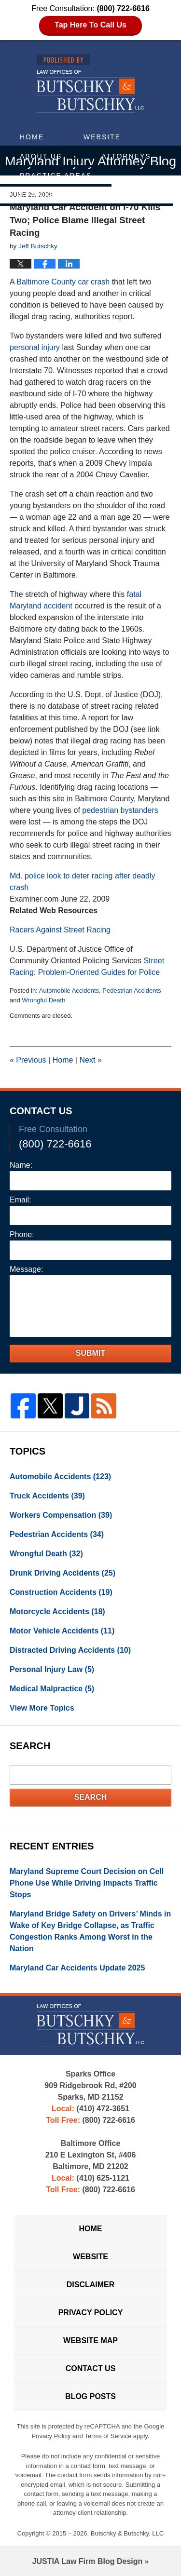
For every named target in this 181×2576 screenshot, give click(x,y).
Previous (28, 1060)
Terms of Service (107, 2436)
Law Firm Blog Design (87, 2561)
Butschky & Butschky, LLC (127, 2533)
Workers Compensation (61, 1515)
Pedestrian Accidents (131, 990)
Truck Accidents (47, 1496)
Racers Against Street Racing (60, 930)
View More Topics (42, 1708)
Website (102, 137)
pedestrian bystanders (120, 810)
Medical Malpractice (52, 1689)
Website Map (90, 2340)
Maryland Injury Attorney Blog (90, 84)
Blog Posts (90, 2396)
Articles (40, 195)
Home (32, 137)
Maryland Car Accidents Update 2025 (77, 1968)
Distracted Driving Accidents (70, 1650)
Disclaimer (91, 2284)
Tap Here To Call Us (90, 25)
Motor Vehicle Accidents (62, 1631)
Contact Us (126, 195)
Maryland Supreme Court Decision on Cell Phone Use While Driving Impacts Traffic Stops (87, 1883)
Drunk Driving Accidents (62, 1573)
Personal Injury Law (52, 1669)
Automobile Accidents (69, 990)
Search (90, 1797)
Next (90, 1060)
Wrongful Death (43, 1000)
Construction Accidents (61, 1592)
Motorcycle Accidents (57, 1611)
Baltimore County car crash (63, 282)
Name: (21, 1165)
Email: (20, 1200)
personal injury (35, 347)
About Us (41, 156)
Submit (90, 1353)
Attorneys (126, 156)
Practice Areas (56, 175)
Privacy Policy (90, 2312)
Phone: (22, 1234)
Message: (26, 1269)
